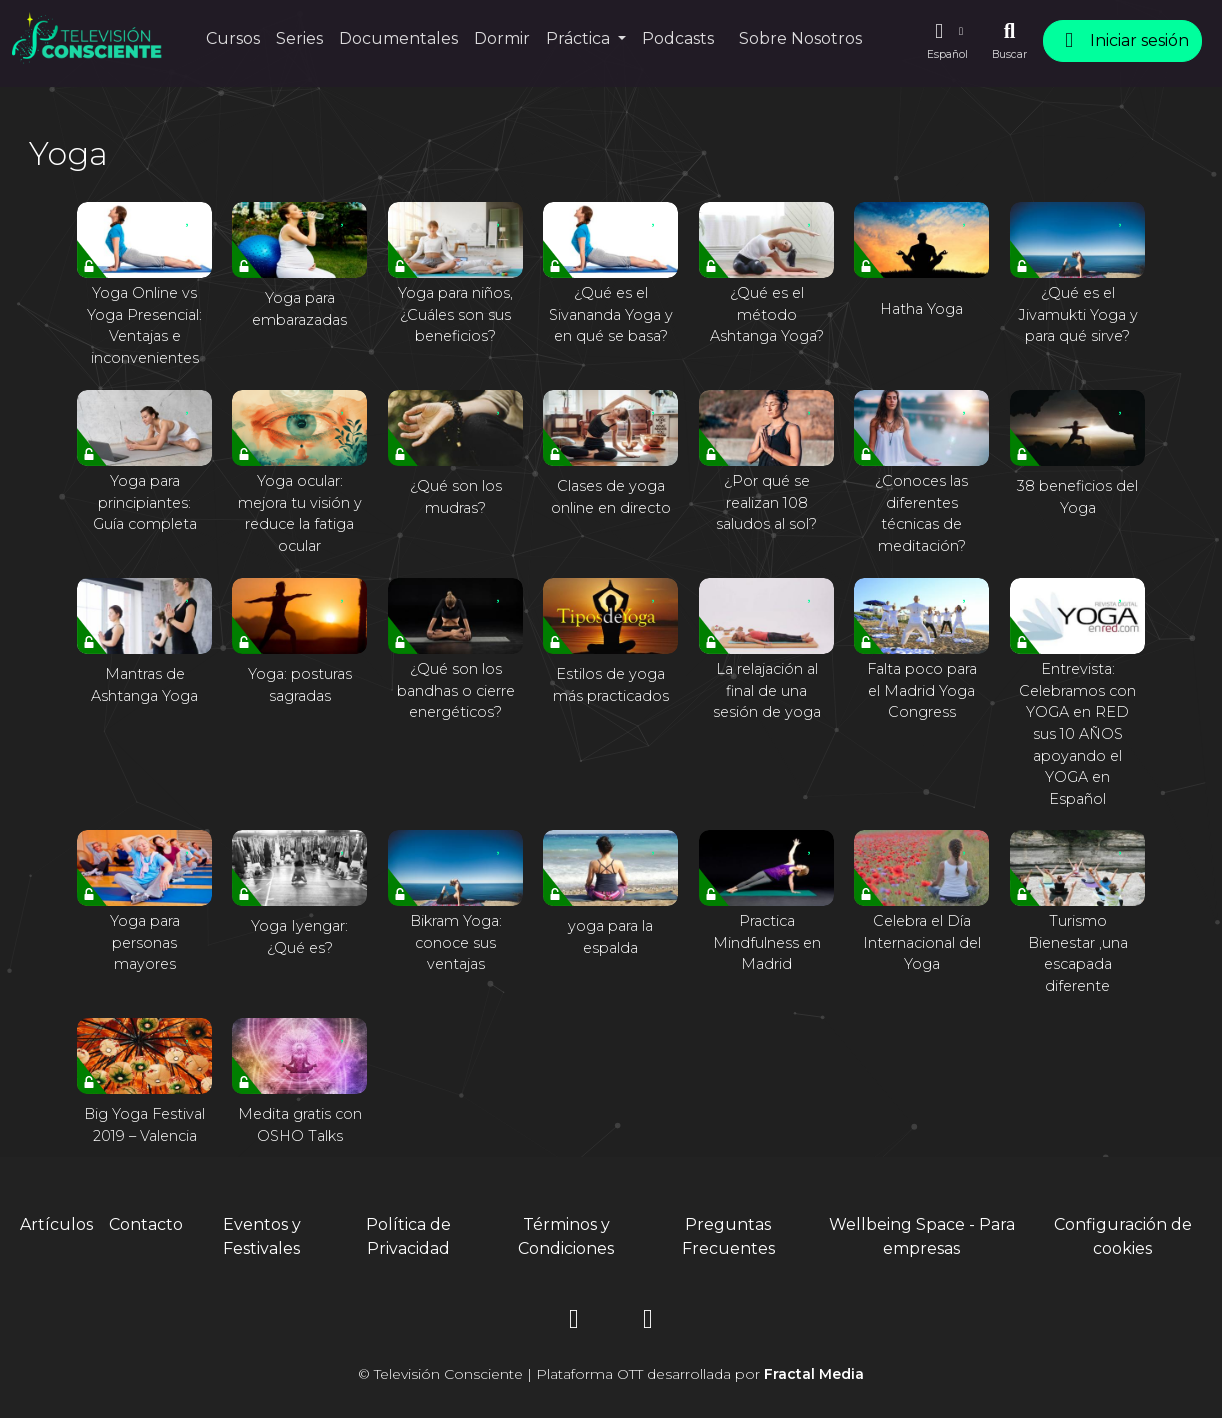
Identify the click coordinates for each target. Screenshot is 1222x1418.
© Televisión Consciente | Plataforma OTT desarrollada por (611, 1374)
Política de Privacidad (408, 1236)
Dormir (502, 38)
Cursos (233, 38)
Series (299, 38)
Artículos (56, 1224)
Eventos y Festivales (262, 1236)
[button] (947, 41)
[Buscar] (1009, 41)
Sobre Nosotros (800, 38)
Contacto (146, 1224)
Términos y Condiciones (566, 1236)
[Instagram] (574, 1322)
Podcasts (678, 38)
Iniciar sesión (1122, 40)
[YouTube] (648, 1322)
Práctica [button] (580, 38)
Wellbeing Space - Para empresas (922, 1236)
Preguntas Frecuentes (728, 1236)
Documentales (398, 38)
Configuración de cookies (1123, 1236)
